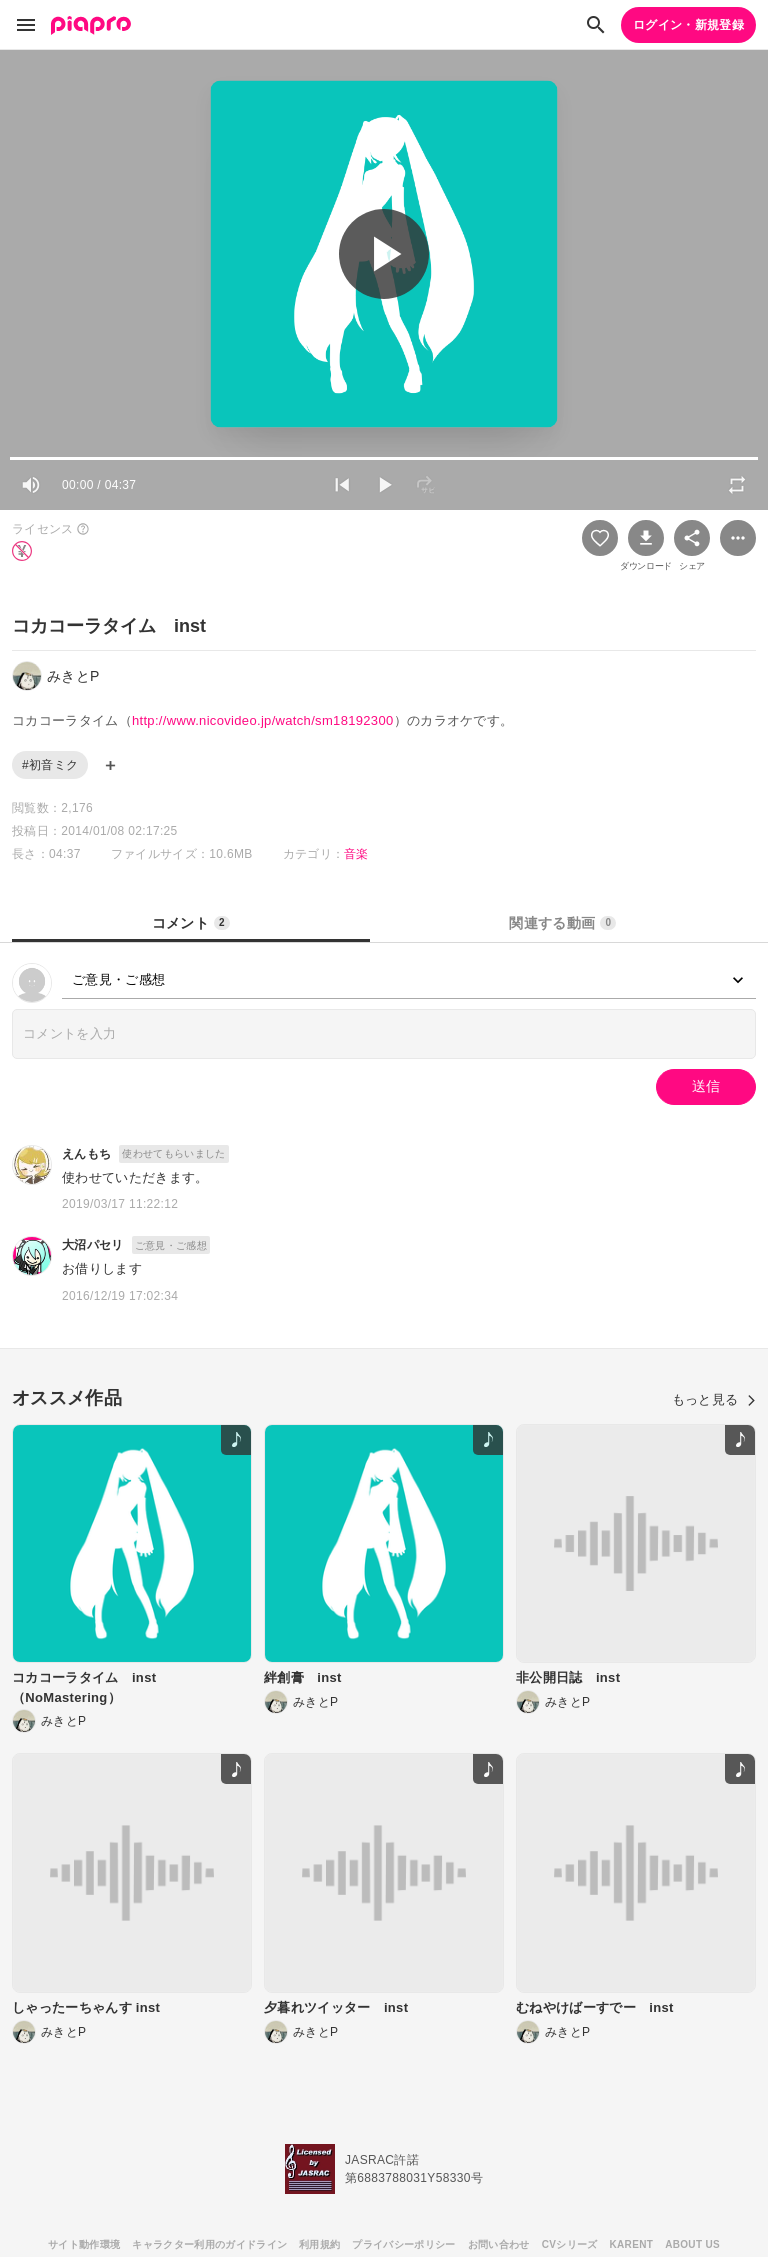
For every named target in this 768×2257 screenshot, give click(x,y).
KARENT (632, 2244)
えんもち (86, 1154)
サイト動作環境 (84, 2244)
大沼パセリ (93, 1245)
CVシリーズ (570, 2244)
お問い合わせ (499, 2244)
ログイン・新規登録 (688, 25)
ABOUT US (692, 2244)
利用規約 (319, 2244)
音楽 (356, 854)
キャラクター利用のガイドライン (209, 2244)
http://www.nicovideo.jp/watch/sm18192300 (263, 720)
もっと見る (714, 1399)
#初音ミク (50, 765)
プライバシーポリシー (403, 2244)
